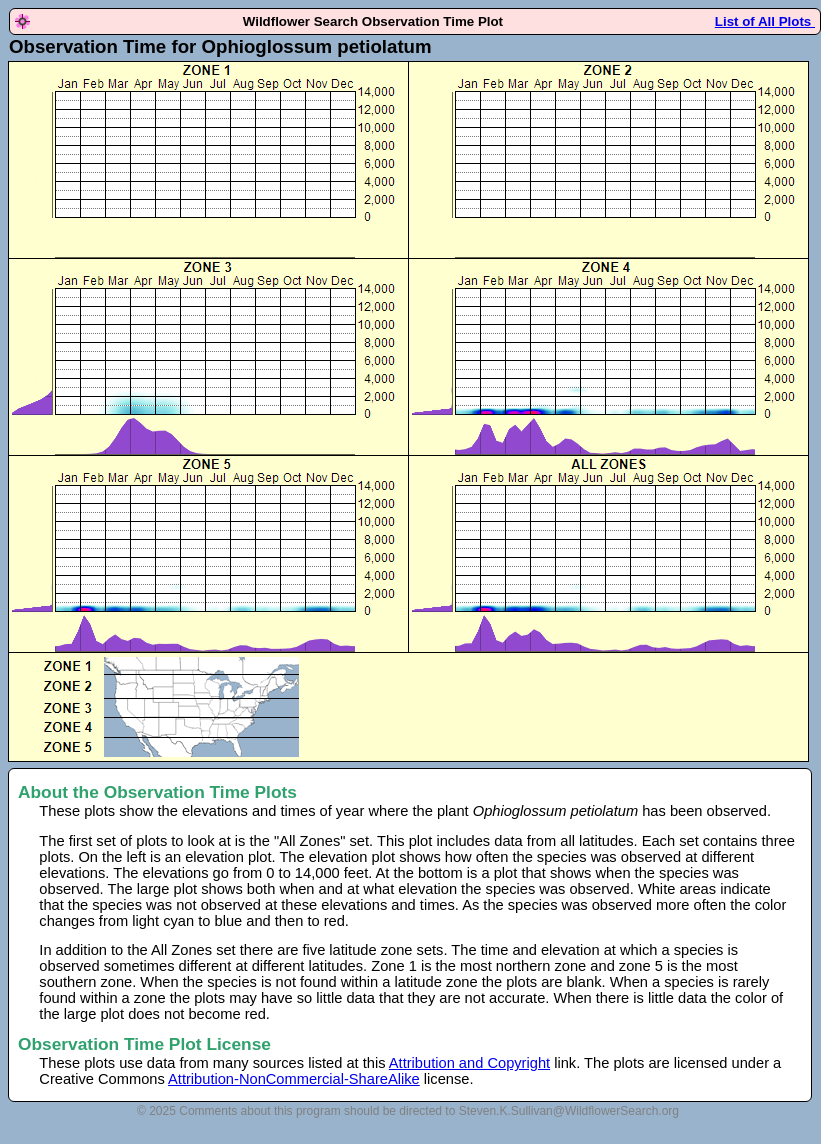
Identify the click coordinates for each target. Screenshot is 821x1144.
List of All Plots (765, 21)
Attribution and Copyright (469, 1063)
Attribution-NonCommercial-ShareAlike (294, 1079)
